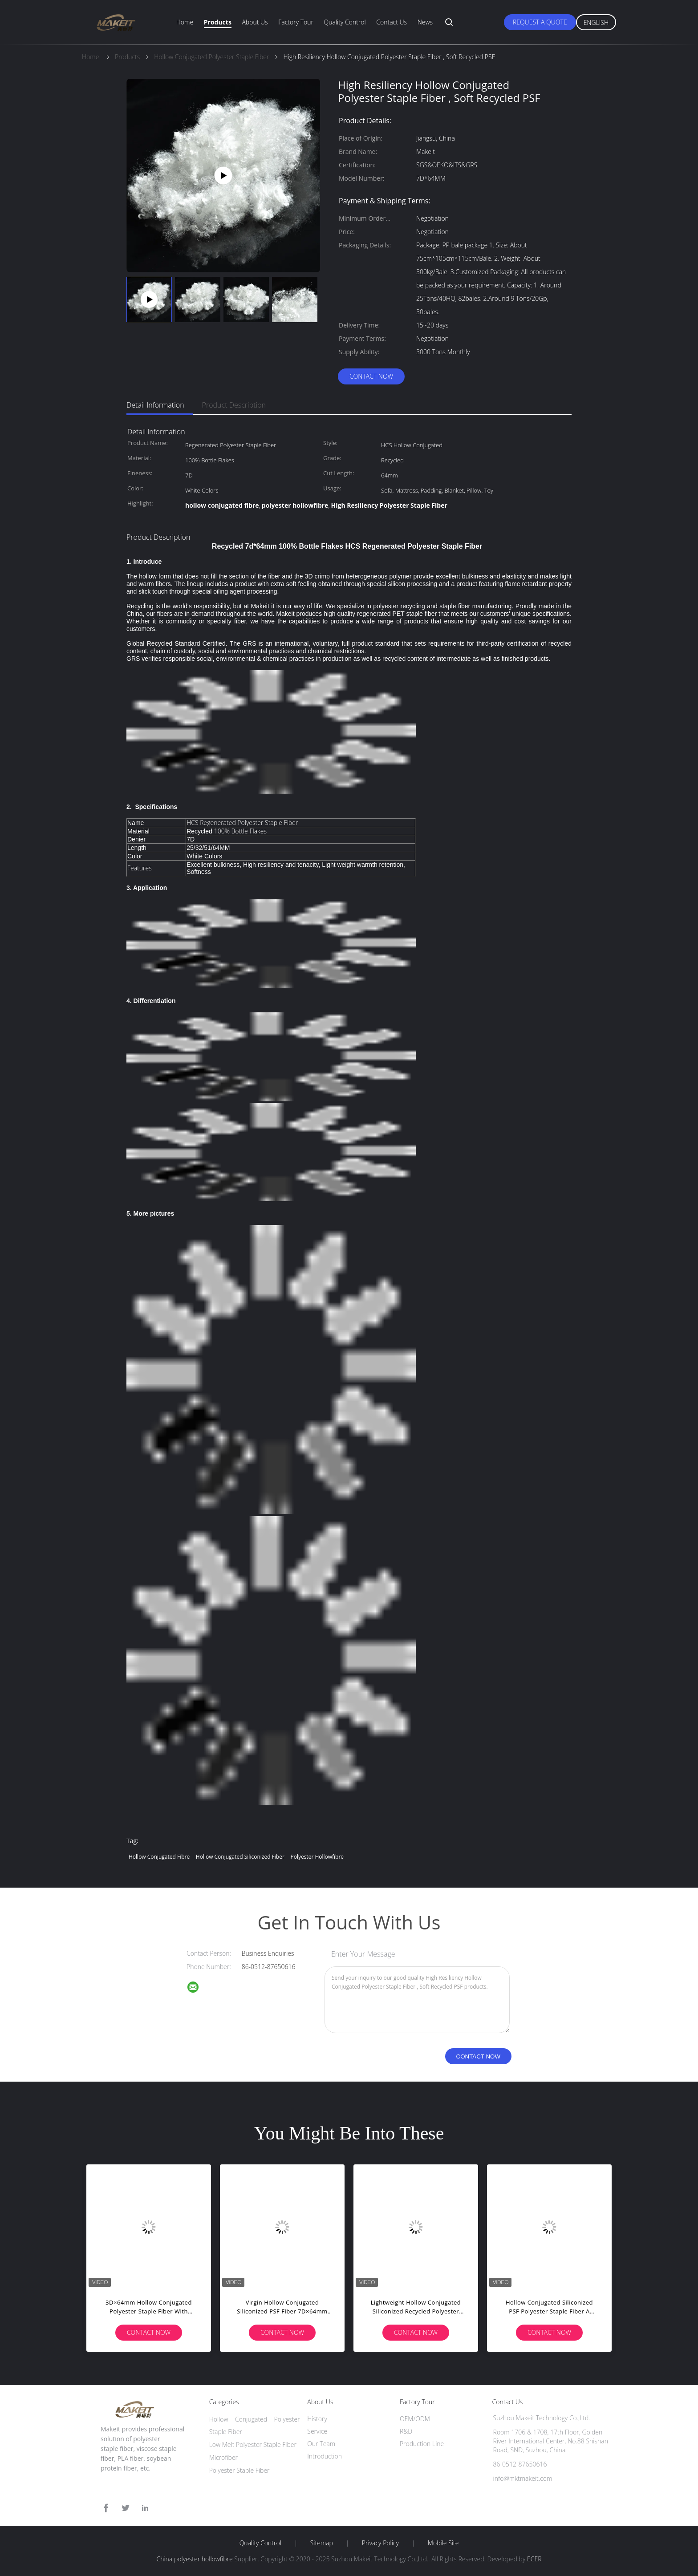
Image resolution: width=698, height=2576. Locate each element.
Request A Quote (540, 22)
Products (217, 22)
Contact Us (391, 22)
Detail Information (155, 405)
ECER (534, 2559)
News (425, 22)
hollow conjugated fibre (159, 1856)
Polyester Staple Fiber (239, 2470)
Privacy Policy (380, 2543)
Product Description (234, 405)
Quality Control (345, 22)
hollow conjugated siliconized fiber (240, 1856)
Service (317, 2431)
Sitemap (321, 2543)
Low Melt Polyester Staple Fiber (252, 2444)
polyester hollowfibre (317, 1856)
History (317, 2418)
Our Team (321, 2443)
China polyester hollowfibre (195, 2559)
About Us (255, 22)
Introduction (324, 2456)
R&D (406, 2431)
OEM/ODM (415, 2418)
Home (184, 22)
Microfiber (223, 2457)
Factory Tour (295, 22)
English (596, 22)
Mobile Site (443, 2543)
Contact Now (371, 376)
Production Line (422, 2443)
